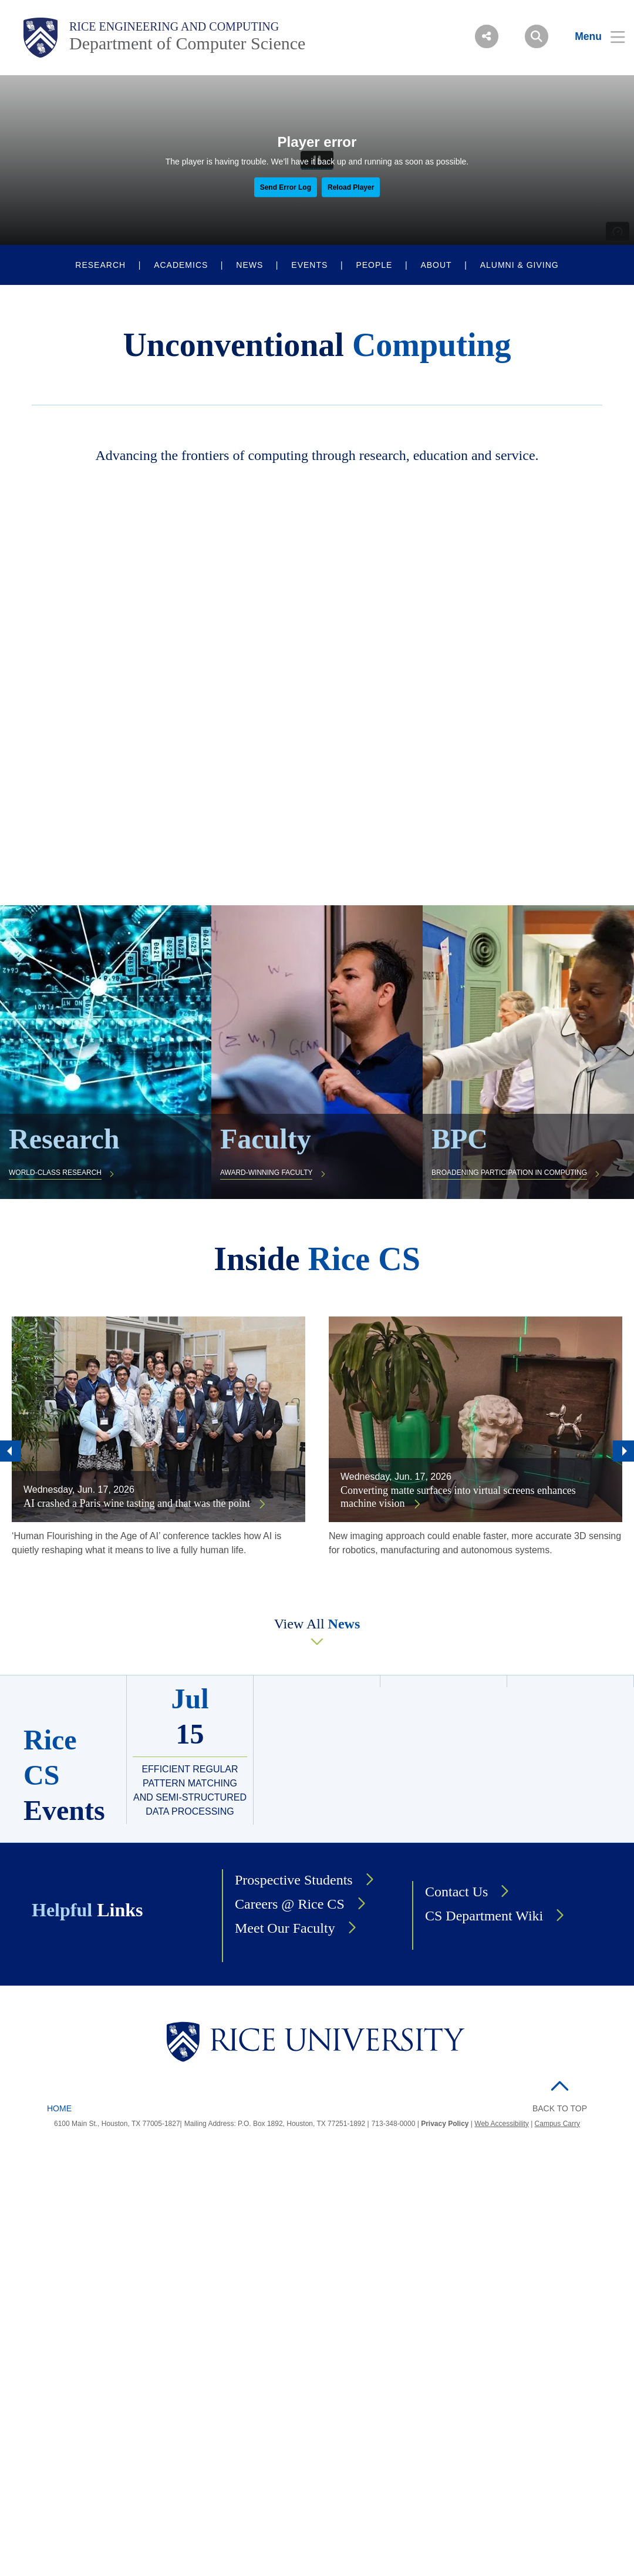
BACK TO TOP (559, 2108)
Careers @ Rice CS (290, 1904)
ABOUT (435, 265)
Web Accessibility (501, 2124)
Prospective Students (294, 1880)
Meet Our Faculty (285, 1928)
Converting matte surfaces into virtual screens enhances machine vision (458, 1497)
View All (317, 1623)
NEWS (249, 265)
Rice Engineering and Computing (174, 26)
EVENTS (309, 265)
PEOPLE (374, 265)
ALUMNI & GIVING (519, 265)
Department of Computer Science (187, 43)
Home (59, 2108)
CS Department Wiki (484, 1915)
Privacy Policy (444, 2124)
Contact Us (456, 1891)
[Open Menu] (593, 36)
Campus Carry (557, 2124)
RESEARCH (100, 265)
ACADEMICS (181, 265)
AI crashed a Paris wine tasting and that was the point (137, 1503)
